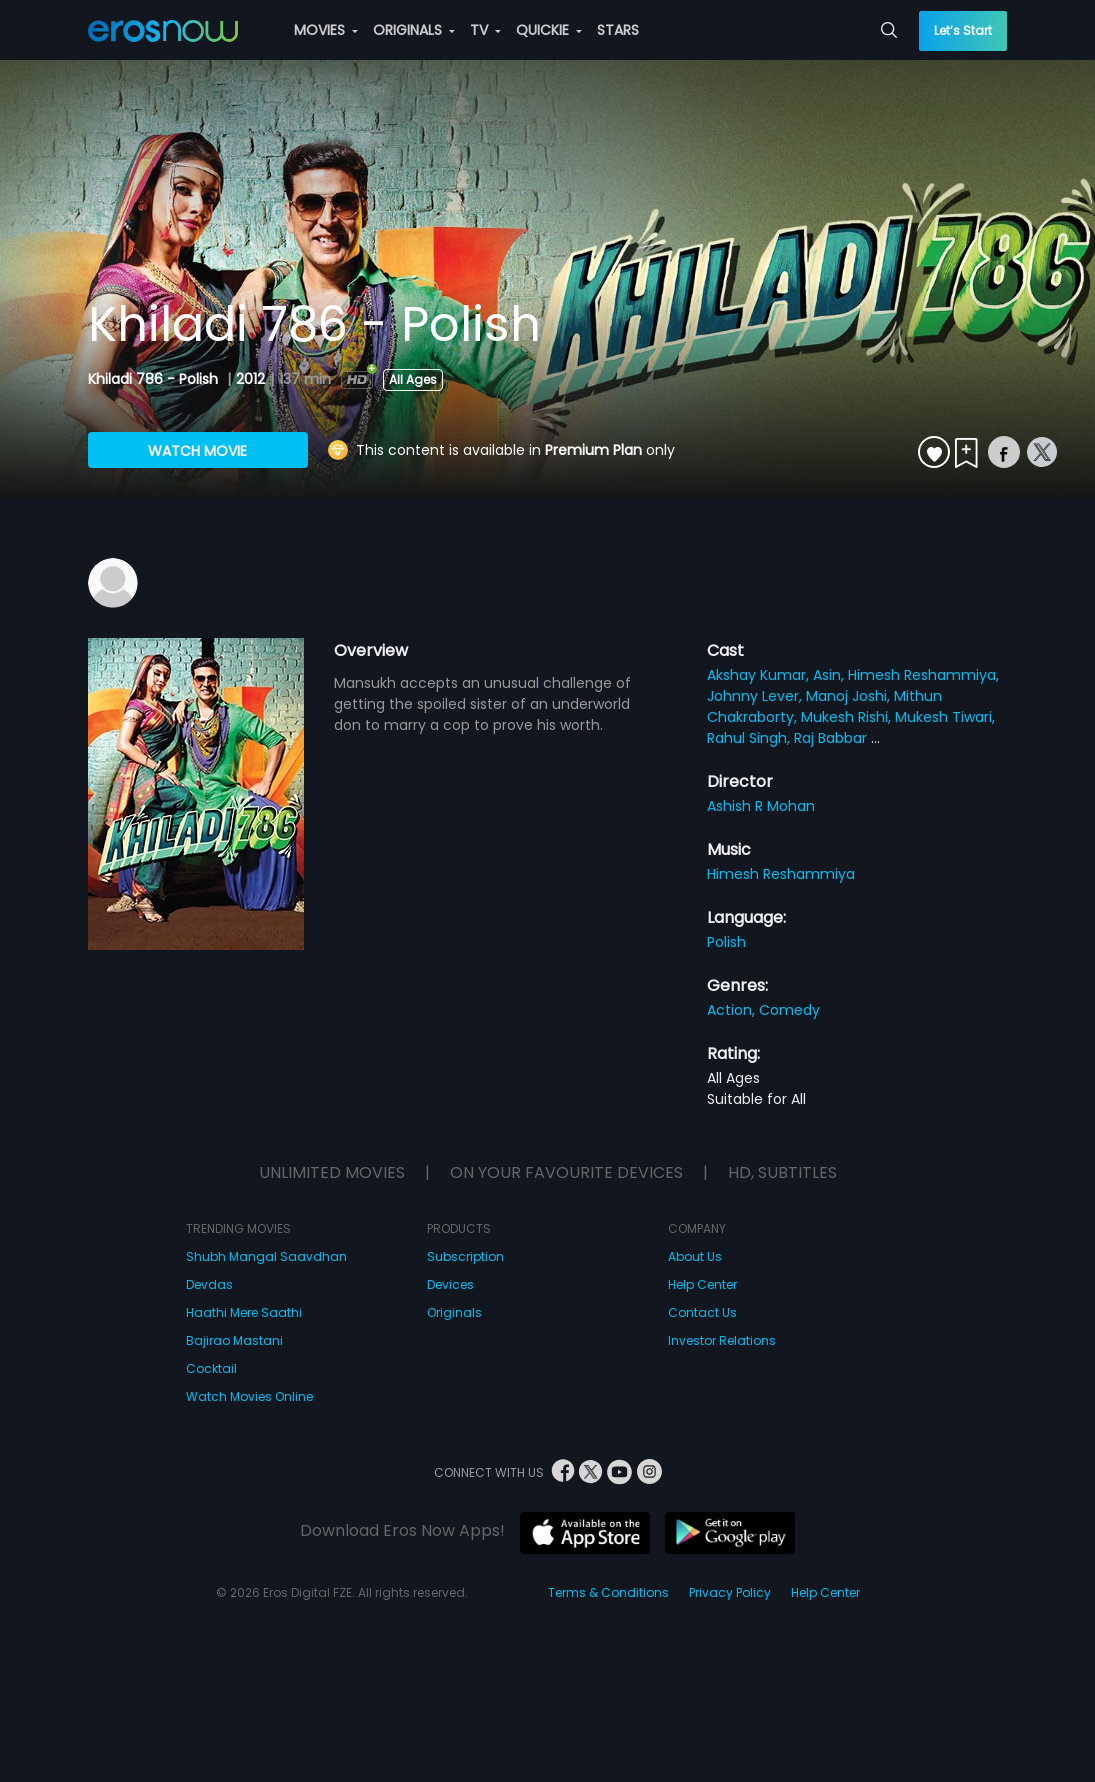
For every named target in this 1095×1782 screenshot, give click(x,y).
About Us (695, 1256)
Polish (726, 942)
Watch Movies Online (249, 1396)
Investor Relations (722, 1340)
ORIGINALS (414, 30)
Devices (450, 1284)
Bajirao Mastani (234, 1340)
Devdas (209, 1284)
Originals (454, 1312)
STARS (618, 30)
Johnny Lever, (756, 696)
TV (485, 30)
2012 (250, 379)
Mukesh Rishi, (848, 717)
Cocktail (211, 1368)
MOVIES (326, 30)
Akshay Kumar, (760, 675)
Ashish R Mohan (761, 806)
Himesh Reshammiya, (923, 675)
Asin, (830, 675)
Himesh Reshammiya (781, 874)
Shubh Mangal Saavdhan (266, 1256)
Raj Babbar (832, 738)
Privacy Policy (730, 1592)
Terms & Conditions (608, 1592)
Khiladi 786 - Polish (155, 379)
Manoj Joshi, (850, 696)
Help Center (702, 1284)
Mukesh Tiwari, (945, 717)
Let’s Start (963, 30)
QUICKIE (549, 30)
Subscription (465, 1256)
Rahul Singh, (750, 738)
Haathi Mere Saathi (244, 1312)
